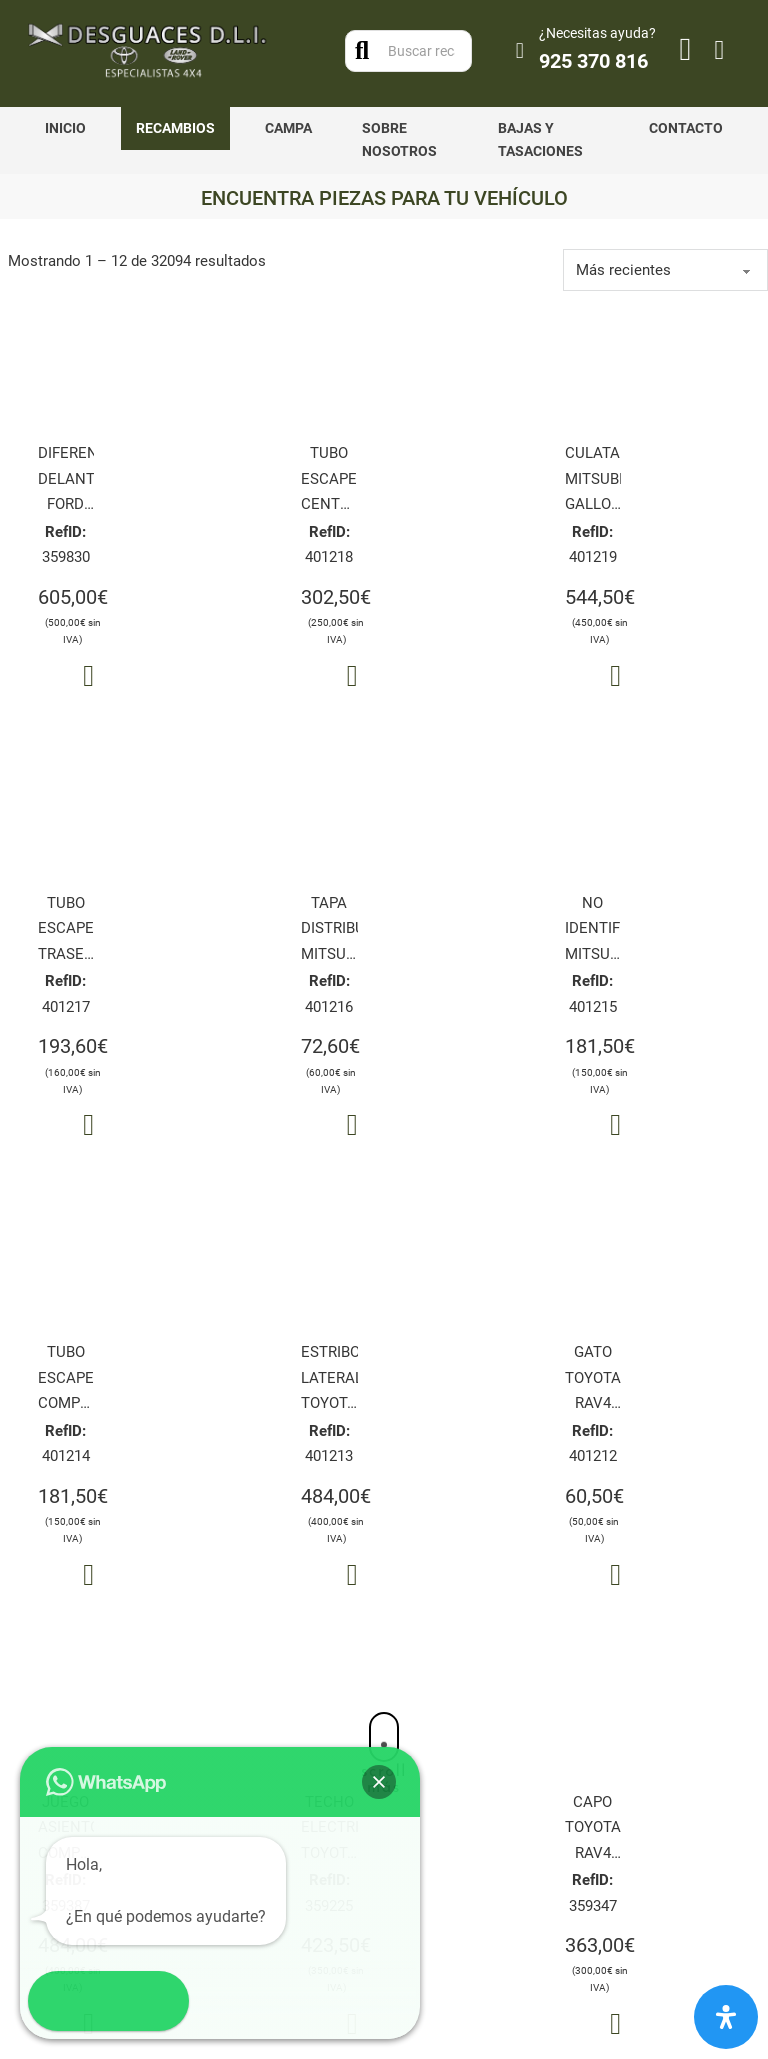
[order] (665, 270)
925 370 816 (593, 61)
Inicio (65, 128)
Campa (288, 128)
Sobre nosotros (399, 140)
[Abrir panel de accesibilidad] (726, 2017)
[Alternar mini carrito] (720, 50)
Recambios (175, 128)
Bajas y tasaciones (540, 140)
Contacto (686, 128)
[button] (58, 2001)
